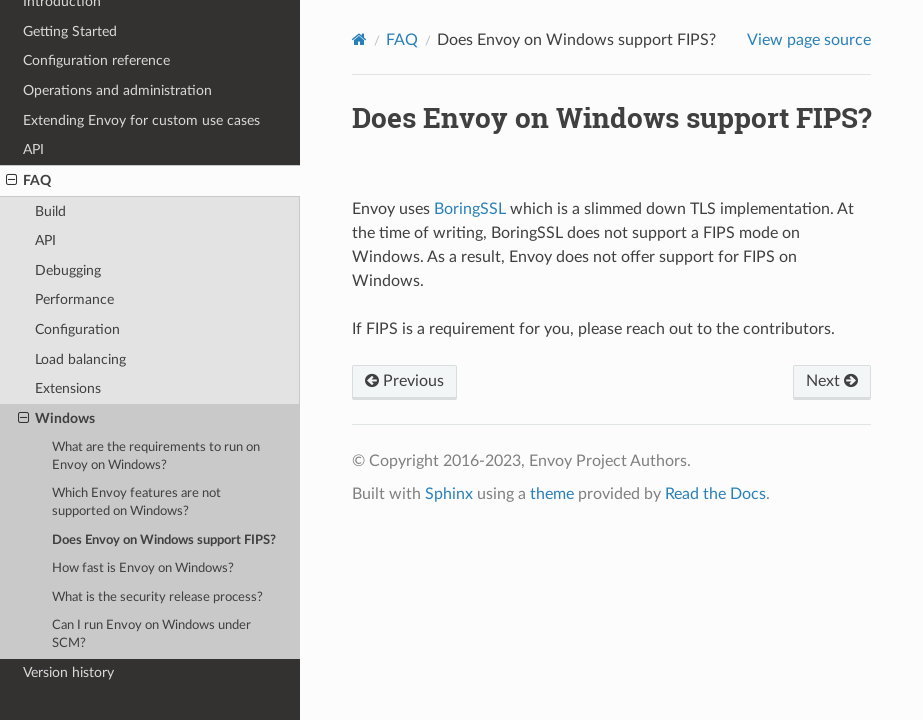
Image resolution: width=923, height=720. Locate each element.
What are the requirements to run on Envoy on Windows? (156, 456)
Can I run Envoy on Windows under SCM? (151, 634)
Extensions (68, 388)
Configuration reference (96, 60)
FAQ (28, 181)
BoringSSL (470, 209)
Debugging (68, 270)
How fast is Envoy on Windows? (143, 568)
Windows (56, 419)
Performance (74, 299)
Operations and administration (117, 90)
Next (832, 381)
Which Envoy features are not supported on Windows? (136, 502)
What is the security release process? (157, 597)
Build (50, 211)
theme (552, 494)
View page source (809, 40)
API (33, 149)
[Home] (359, 39)
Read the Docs (715, 494)
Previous (404, 381)
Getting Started (70, 31)
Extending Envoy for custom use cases (141, 120)
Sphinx (449, 494)
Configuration (77, 329)
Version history (68, 672)
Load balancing (80, 359)
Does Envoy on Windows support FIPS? (164, 540)
